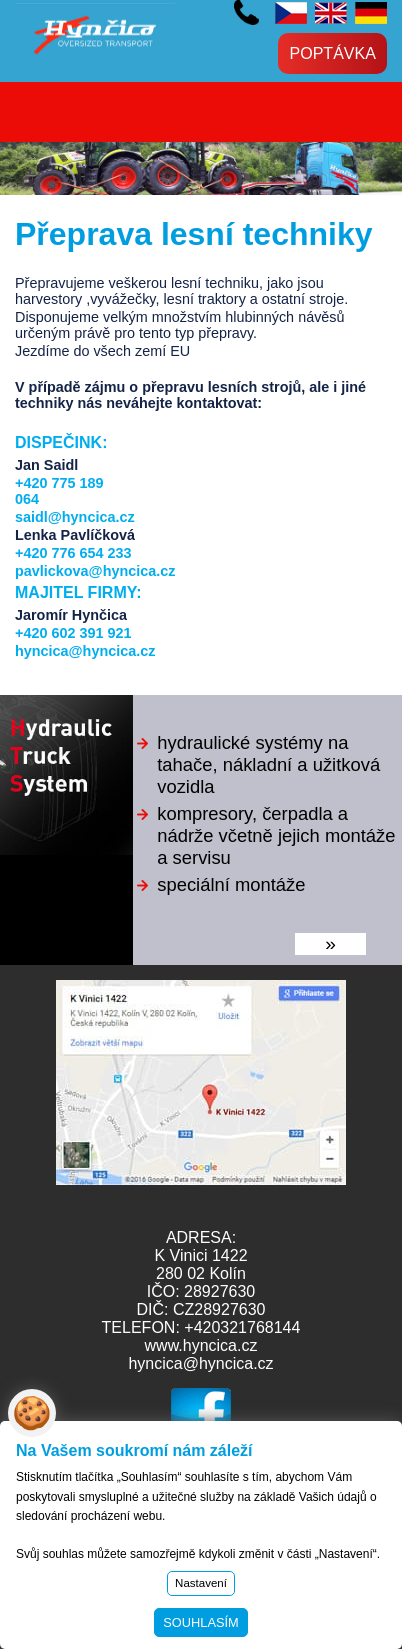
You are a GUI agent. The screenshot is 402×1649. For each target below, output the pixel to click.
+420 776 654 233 (73, 553)
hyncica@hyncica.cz (85, 651)
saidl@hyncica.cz (75, 517)
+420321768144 (242, 1327)
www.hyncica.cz (201, 1345)
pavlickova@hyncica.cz (95, 571)
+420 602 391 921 (246, 12)
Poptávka (333, 53)
